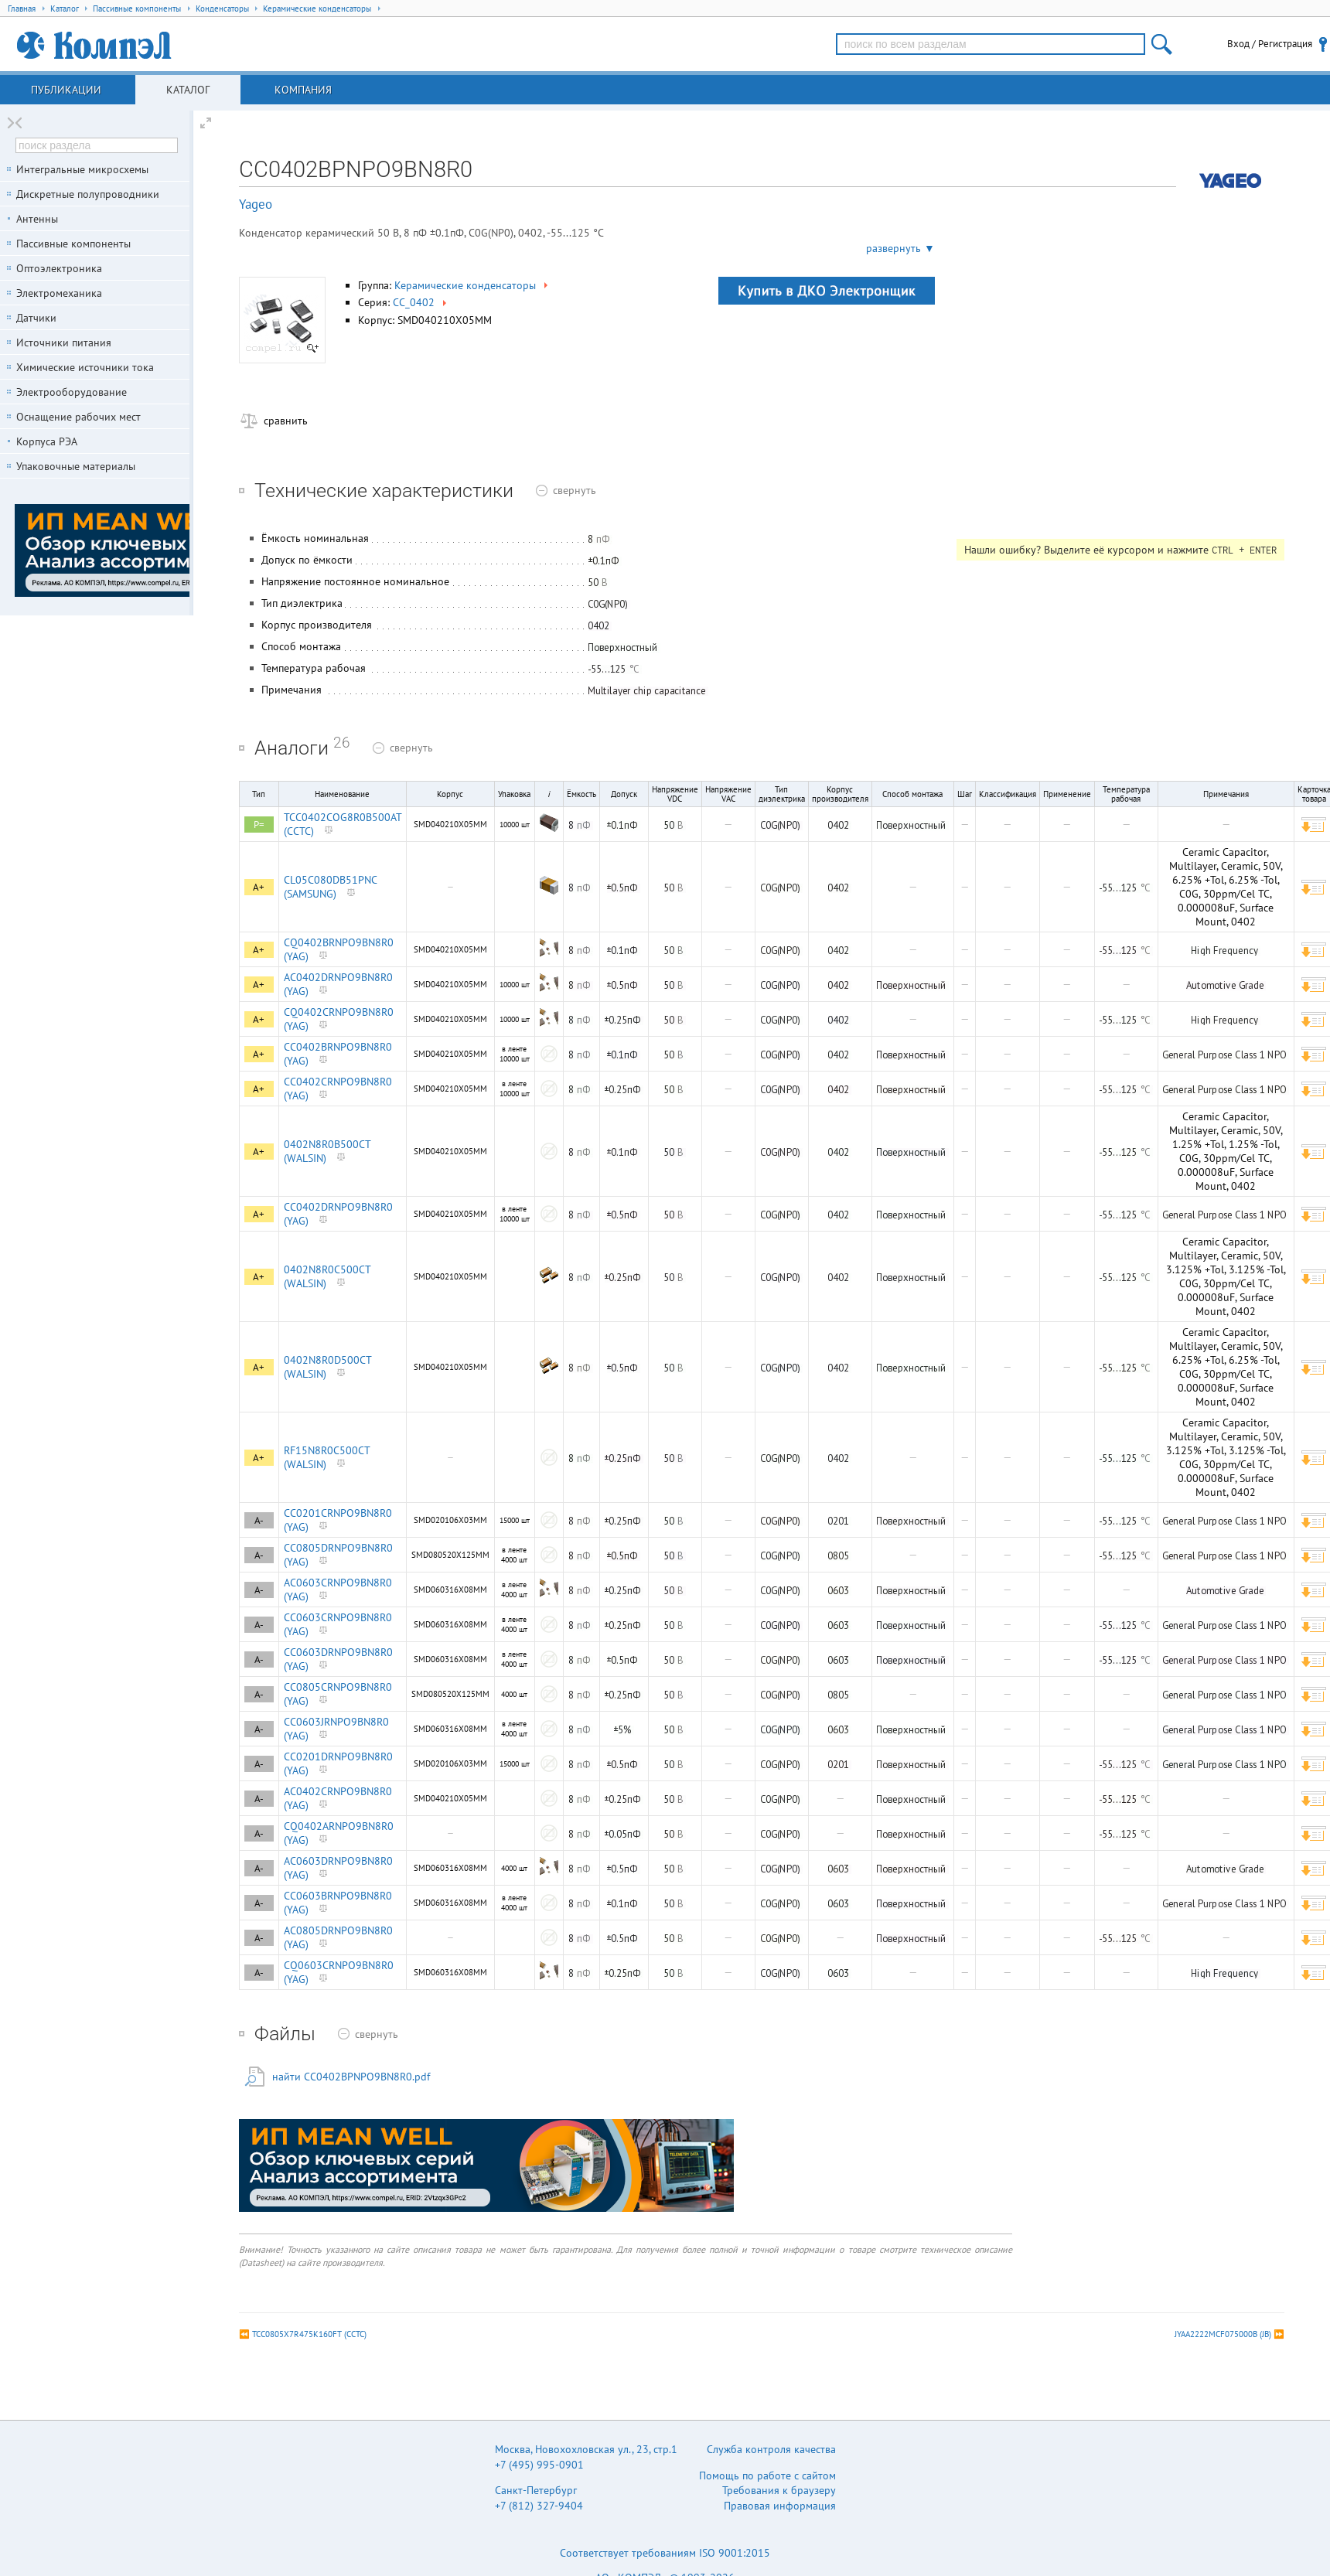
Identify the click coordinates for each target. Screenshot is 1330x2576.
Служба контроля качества (771, 2449)
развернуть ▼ (900, 248)
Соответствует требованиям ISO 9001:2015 (665, 2553)
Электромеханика (59, 293)
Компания (303, 90)
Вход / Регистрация (1269, 43)
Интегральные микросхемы (82, 169)
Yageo (255, 204)
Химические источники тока (85, 367)
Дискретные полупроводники (87, 194)
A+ (258, 887)
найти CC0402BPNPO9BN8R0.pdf (351, 2077)
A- (259, 1520)
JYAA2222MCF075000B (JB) (1223, 2334)
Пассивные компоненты (73, 243)
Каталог (188, 90)
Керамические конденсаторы (472, 285)
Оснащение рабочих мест (78, 417)
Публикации (66, 90)
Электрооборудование (71, 392)
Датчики (36, 318)
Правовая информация (780, 2506)
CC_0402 (421, 302)
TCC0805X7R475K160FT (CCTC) (309, 2334)
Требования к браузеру (779, 2490)
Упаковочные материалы (75, 466)
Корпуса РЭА (46, 441)
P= (259, 824)
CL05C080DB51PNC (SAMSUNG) (330, 887)
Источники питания (63, 342)
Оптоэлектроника (59, 268)
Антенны (37, 219)
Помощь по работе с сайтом (767, 2475)
